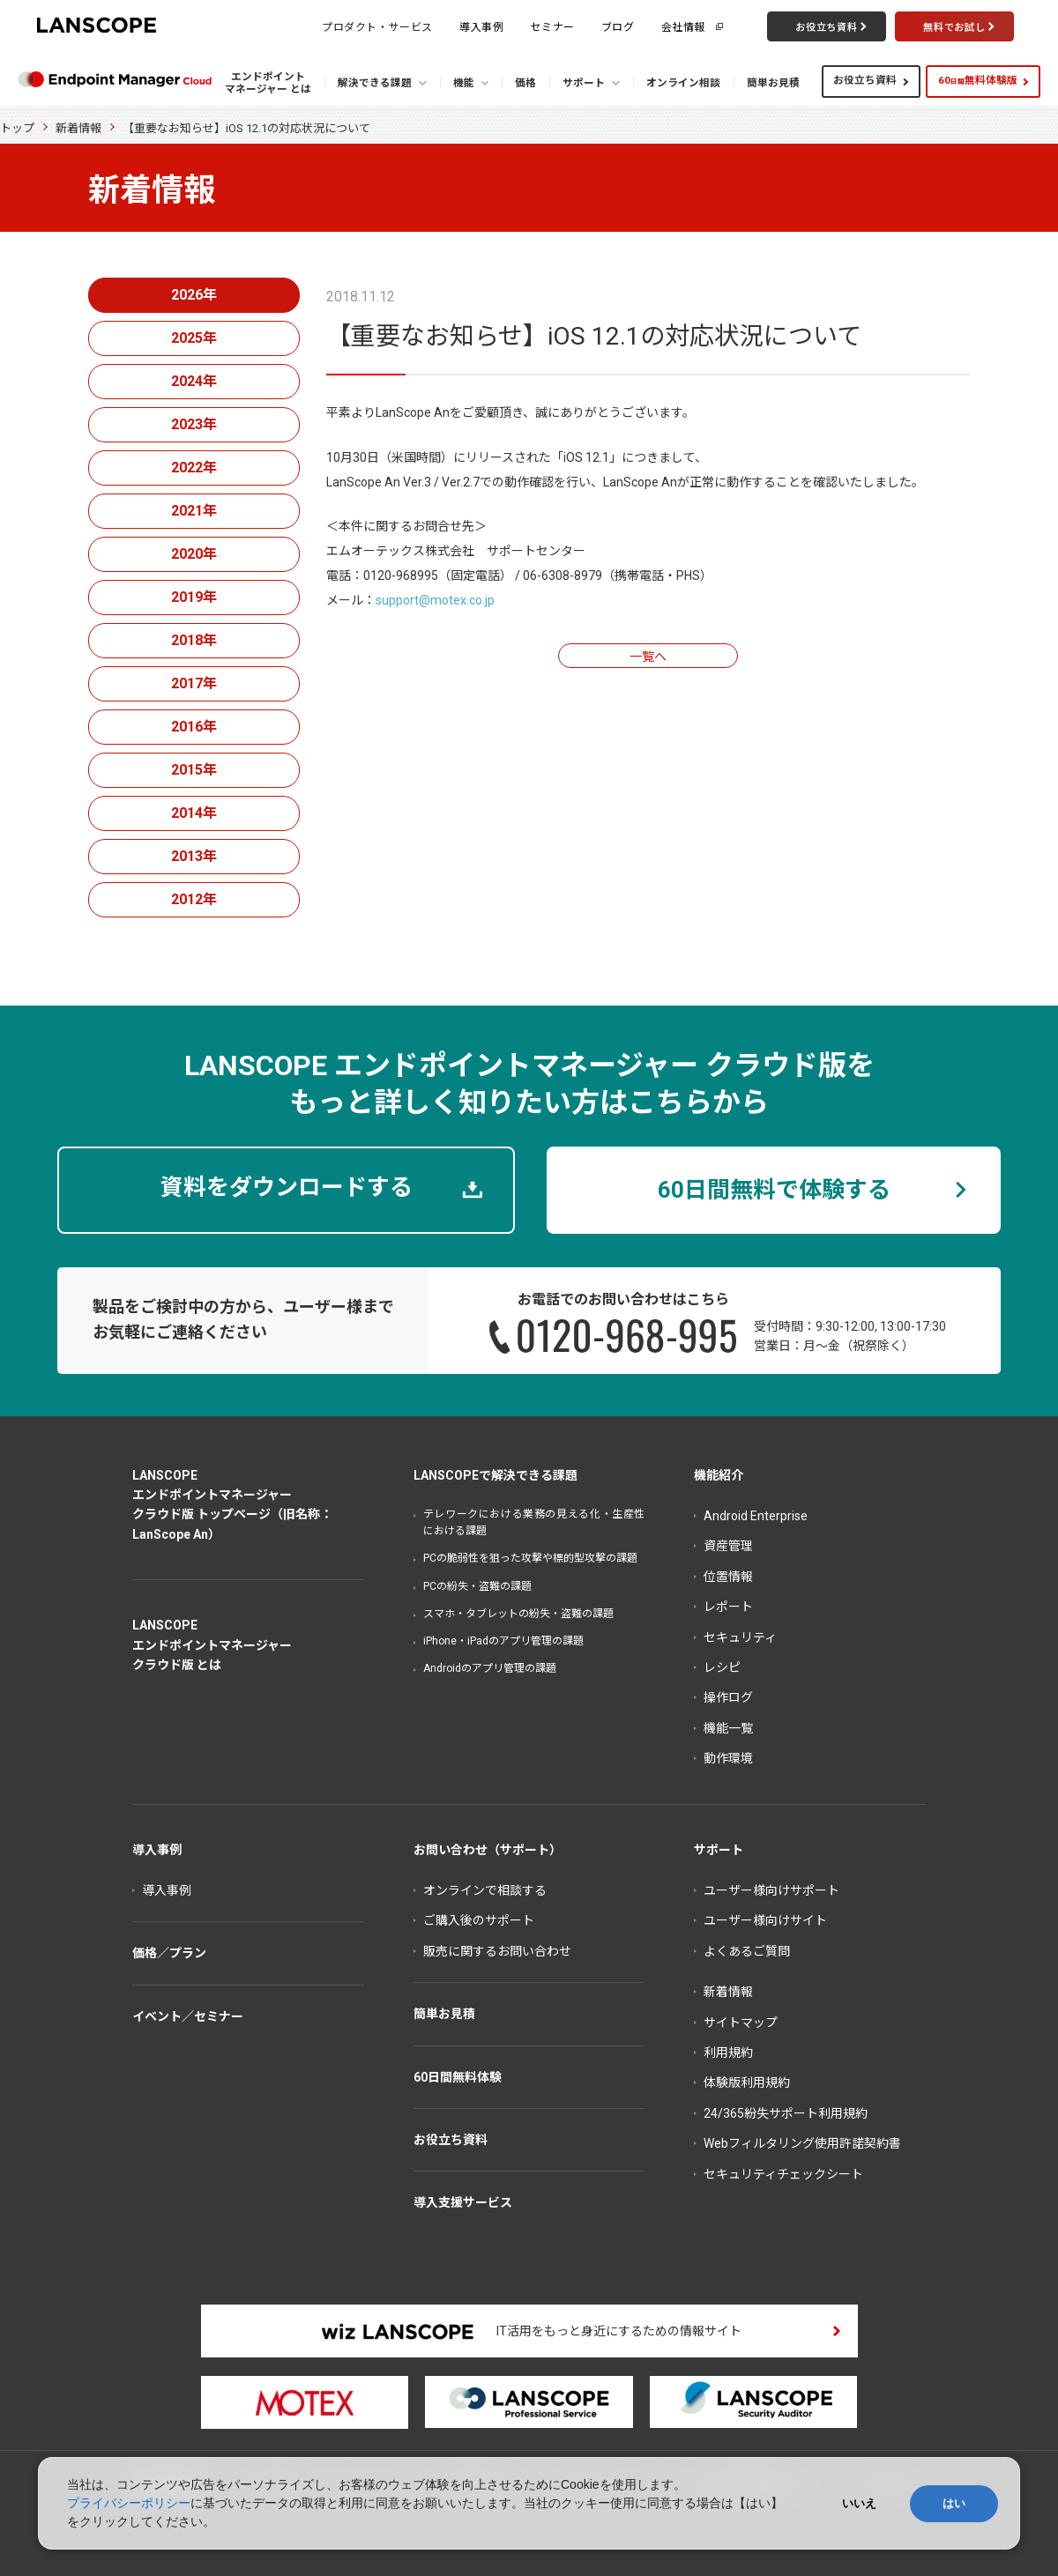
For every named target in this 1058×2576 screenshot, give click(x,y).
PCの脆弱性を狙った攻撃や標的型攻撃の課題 (530, 1558)
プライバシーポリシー (128, 2503)
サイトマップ (741, 2023)
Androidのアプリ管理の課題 (489, 1668)
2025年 (194, 338)
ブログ (618, 26)
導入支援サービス (463, 2202)
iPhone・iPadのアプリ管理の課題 (503, 1641)
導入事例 (481, 26)
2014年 (194, 813)
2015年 (194, 769)
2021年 (194, 510)
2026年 (194, 294)
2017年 (194, 683)
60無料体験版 (977, 80)
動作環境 (728, 1758)
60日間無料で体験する (774, 1190)
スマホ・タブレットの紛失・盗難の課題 (518, 1613)
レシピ (722, 1667)
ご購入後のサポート (478, 1920)
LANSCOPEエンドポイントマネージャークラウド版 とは (212, 1645)
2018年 (194, 640)
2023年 (194, 424)
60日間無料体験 (458, 2077)
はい (954, 2503)
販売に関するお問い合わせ (497, 1951)
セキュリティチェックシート (783, 2174)
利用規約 (728, 2052)
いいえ (859, 2503)
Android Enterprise (756, 1516)
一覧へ (648, 657)
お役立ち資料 (865, 80)
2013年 (194, 856)
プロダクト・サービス (377, 26)
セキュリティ (740, 1637)
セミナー (552, 26)
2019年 (194, 597)
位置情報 (728, 1577)
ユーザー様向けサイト (765, 1920)
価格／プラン (169, 1953)
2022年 (194, 467)
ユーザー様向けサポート (771, 1890)
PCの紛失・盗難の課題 (477, 1586)
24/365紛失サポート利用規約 (786, 2113)
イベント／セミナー (187, 2016)
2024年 (194, 381)
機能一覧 (728, 1728)
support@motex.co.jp (435, 600)
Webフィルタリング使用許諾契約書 (802, 2143)
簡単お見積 (444, 2014)
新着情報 (78, 128)
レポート (728, 1607)
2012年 (194, 899)
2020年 (194, 554)
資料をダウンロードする (286, 1187)
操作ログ (728, 1697)
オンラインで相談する (485, 1890)
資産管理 (728, 1546)
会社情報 (683, 26)
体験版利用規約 (747, 2082)
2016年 (194, 726)
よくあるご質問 (747, 1951)
